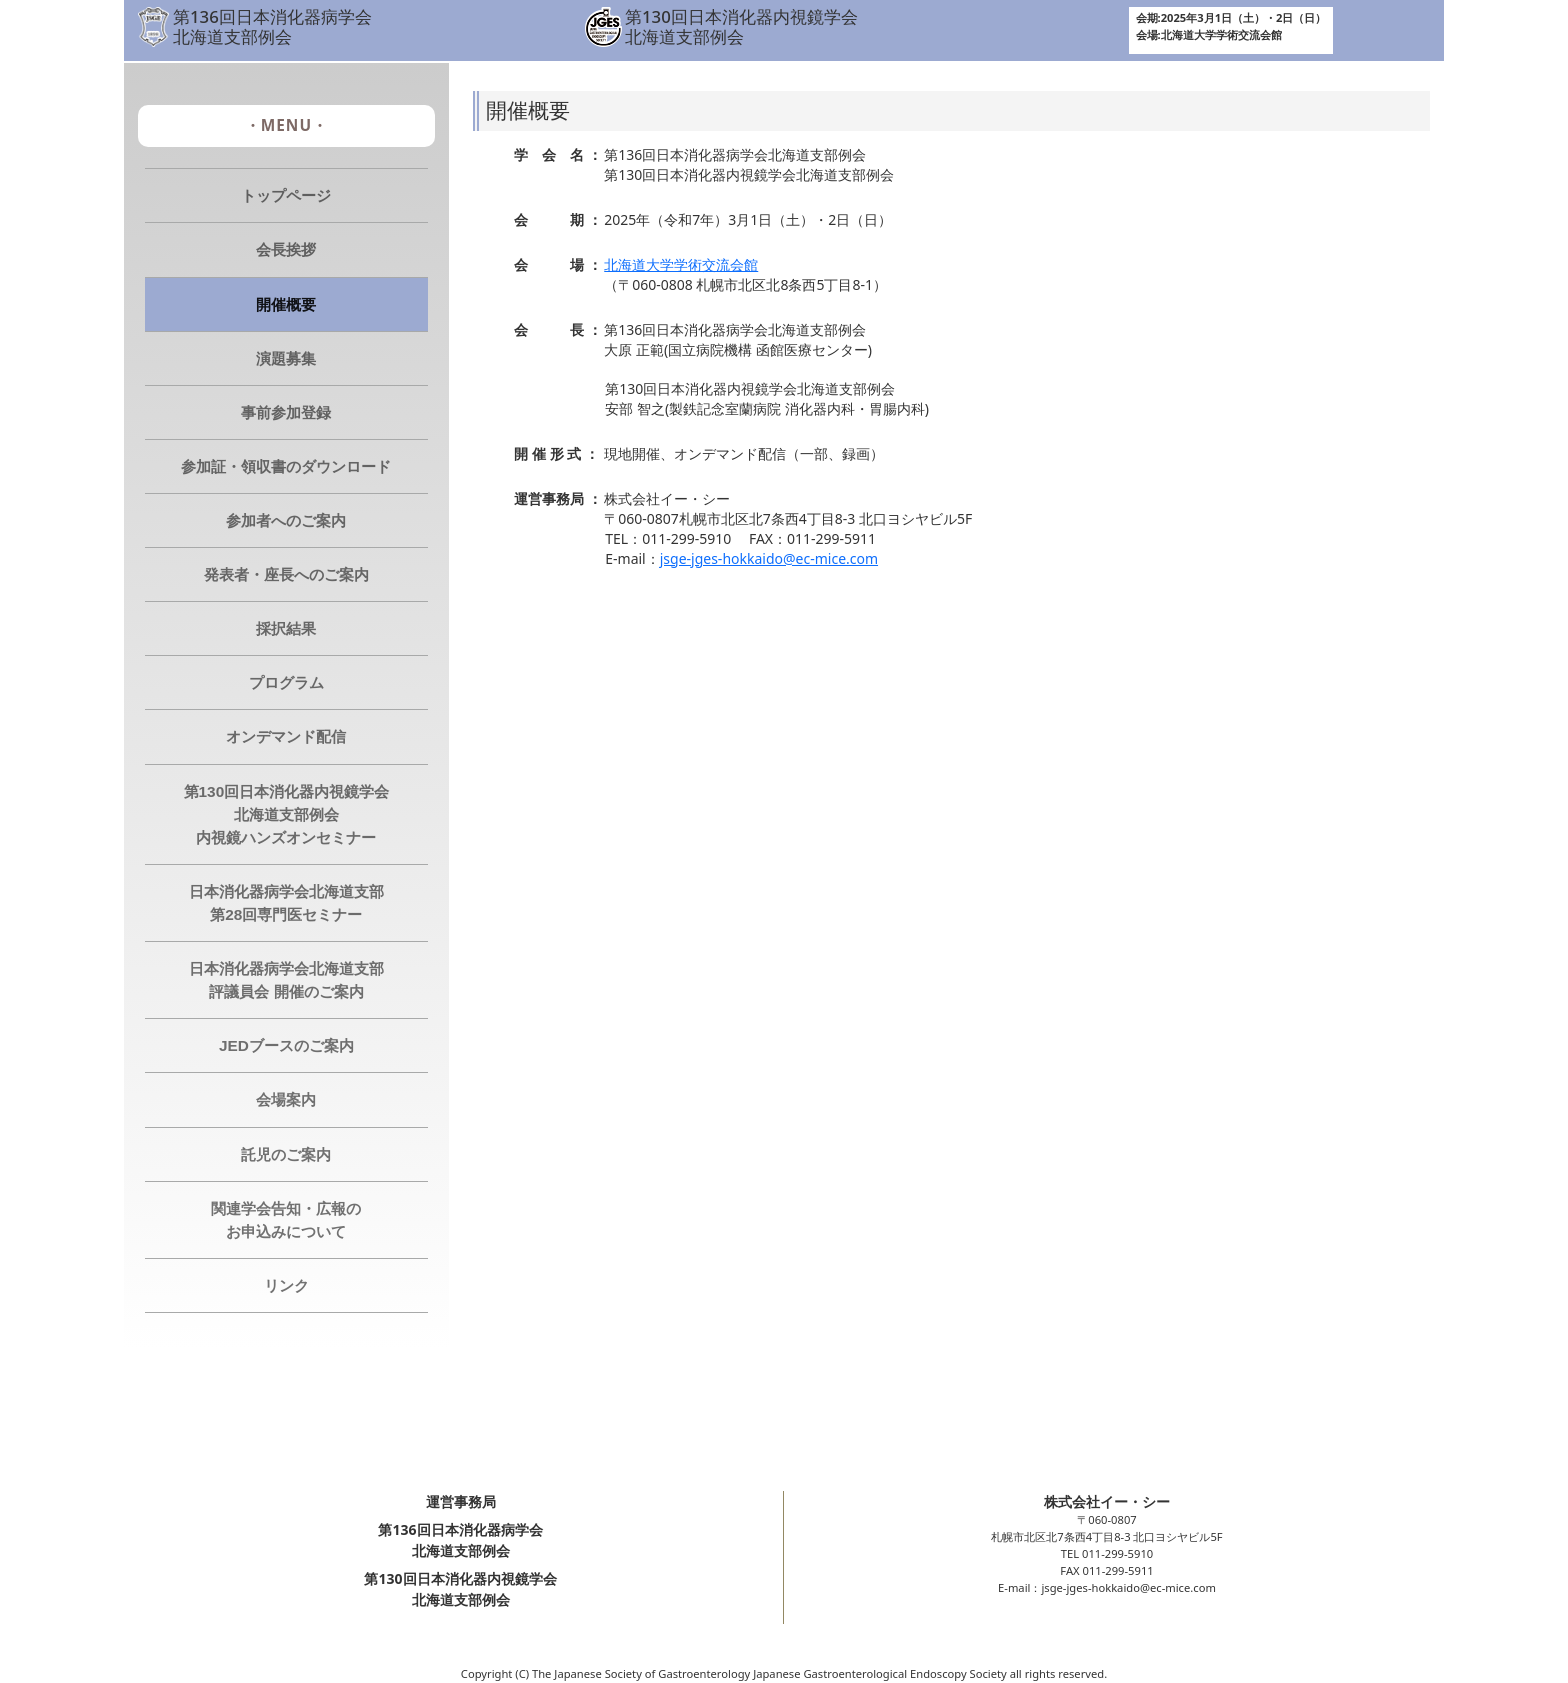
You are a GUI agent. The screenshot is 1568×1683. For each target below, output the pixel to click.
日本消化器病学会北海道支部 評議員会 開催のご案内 (286, 980)
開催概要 (286, 304)
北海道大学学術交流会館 (681, 264)
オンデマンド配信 (286, 736)
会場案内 (286, 1099)
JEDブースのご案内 (286, 1045)
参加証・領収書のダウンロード (286, 466)
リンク (286, 1285)
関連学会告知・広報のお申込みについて (286, 1220)
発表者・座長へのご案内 (286, 574)
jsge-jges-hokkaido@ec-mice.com (769, 558)
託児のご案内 (286, 1154)
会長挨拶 (286, 249)
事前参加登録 (286, 412)
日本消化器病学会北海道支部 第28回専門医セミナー (286, 903)
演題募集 (286, 358)
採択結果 (286, 628)
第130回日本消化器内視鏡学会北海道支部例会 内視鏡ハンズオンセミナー (287, 814)
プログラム (286, 682)
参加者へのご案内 (286, 520)
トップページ (286, 195)
